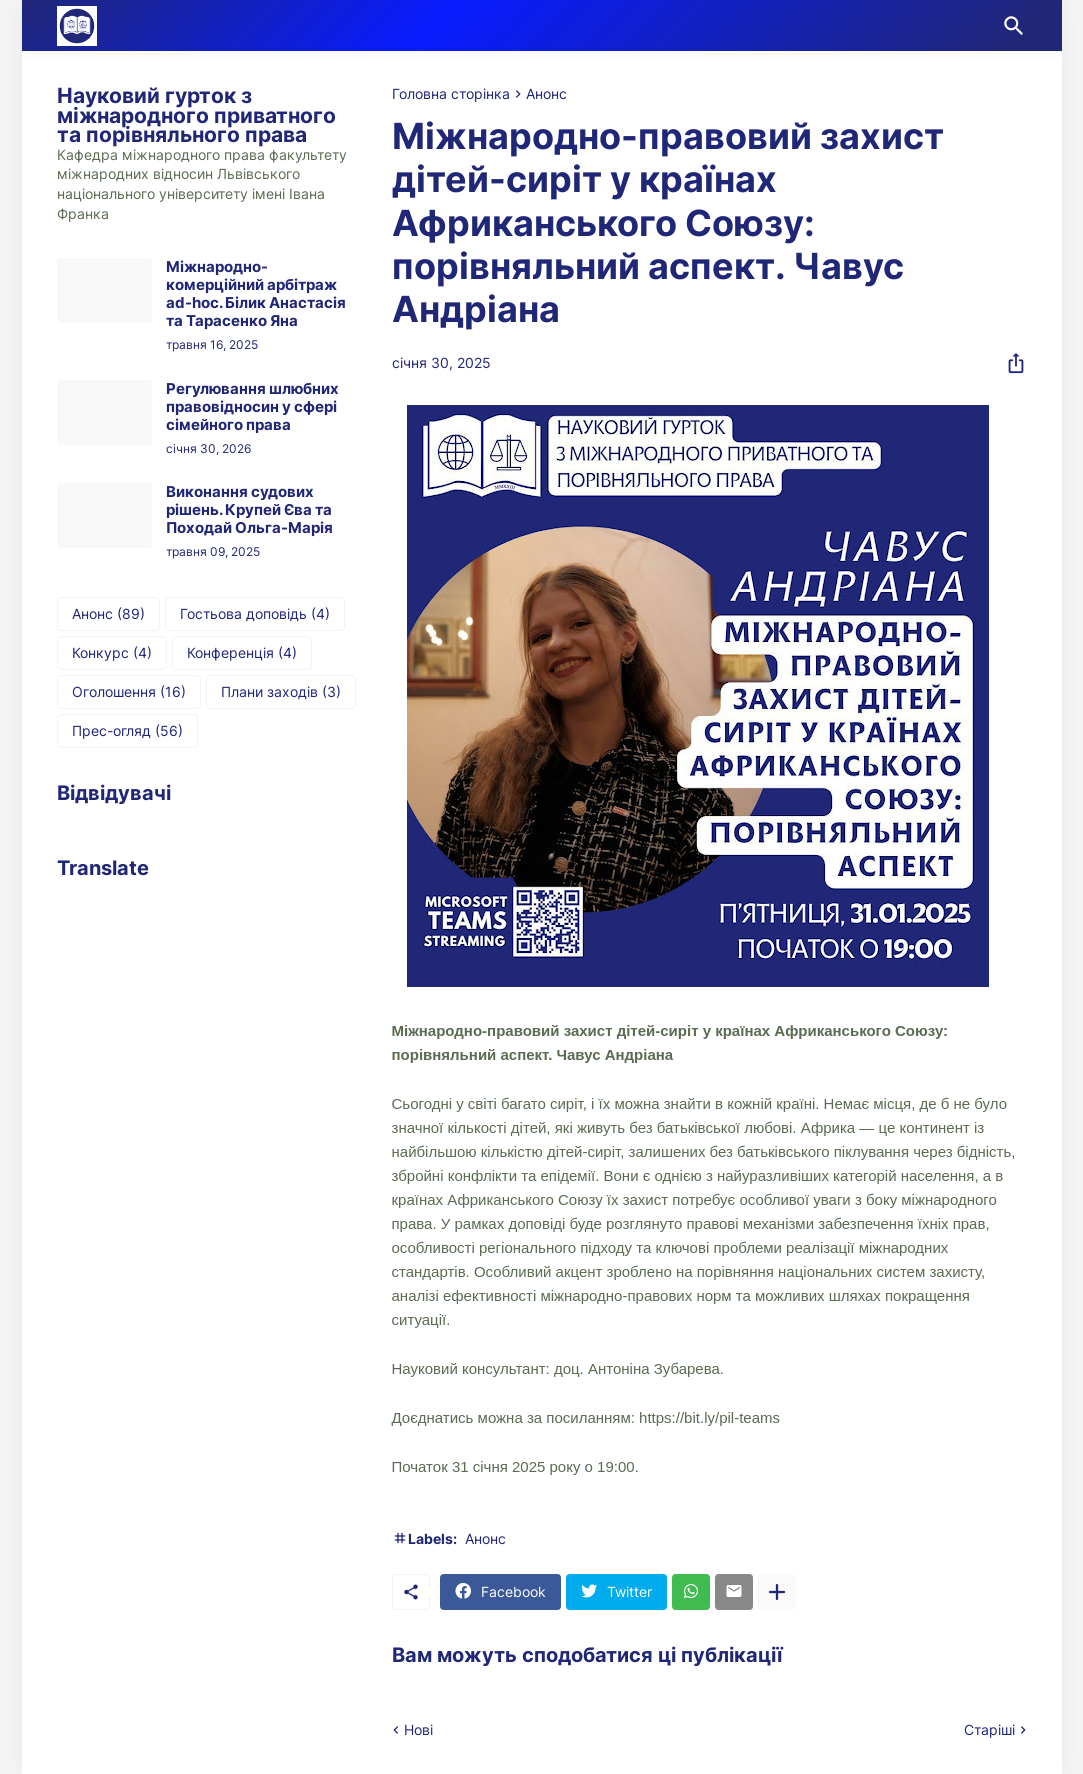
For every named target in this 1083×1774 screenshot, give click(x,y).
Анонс (546, 94)
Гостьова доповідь (255, 614)
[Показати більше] (777, 1592)
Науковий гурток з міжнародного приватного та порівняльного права (196, 115)
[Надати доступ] (1010, 363)
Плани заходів (281, 692)
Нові (418, 1729)
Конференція (242, 653)
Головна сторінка (451, 94)
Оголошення (129, 692)
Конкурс (112, 653)
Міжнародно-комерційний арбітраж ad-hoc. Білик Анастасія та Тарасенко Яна (256, 294)
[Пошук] (1010, 26)
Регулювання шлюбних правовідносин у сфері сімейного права (252, 407)
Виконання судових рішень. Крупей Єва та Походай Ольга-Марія (249, 510)
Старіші (989, 1729)
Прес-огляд (127, 731)
